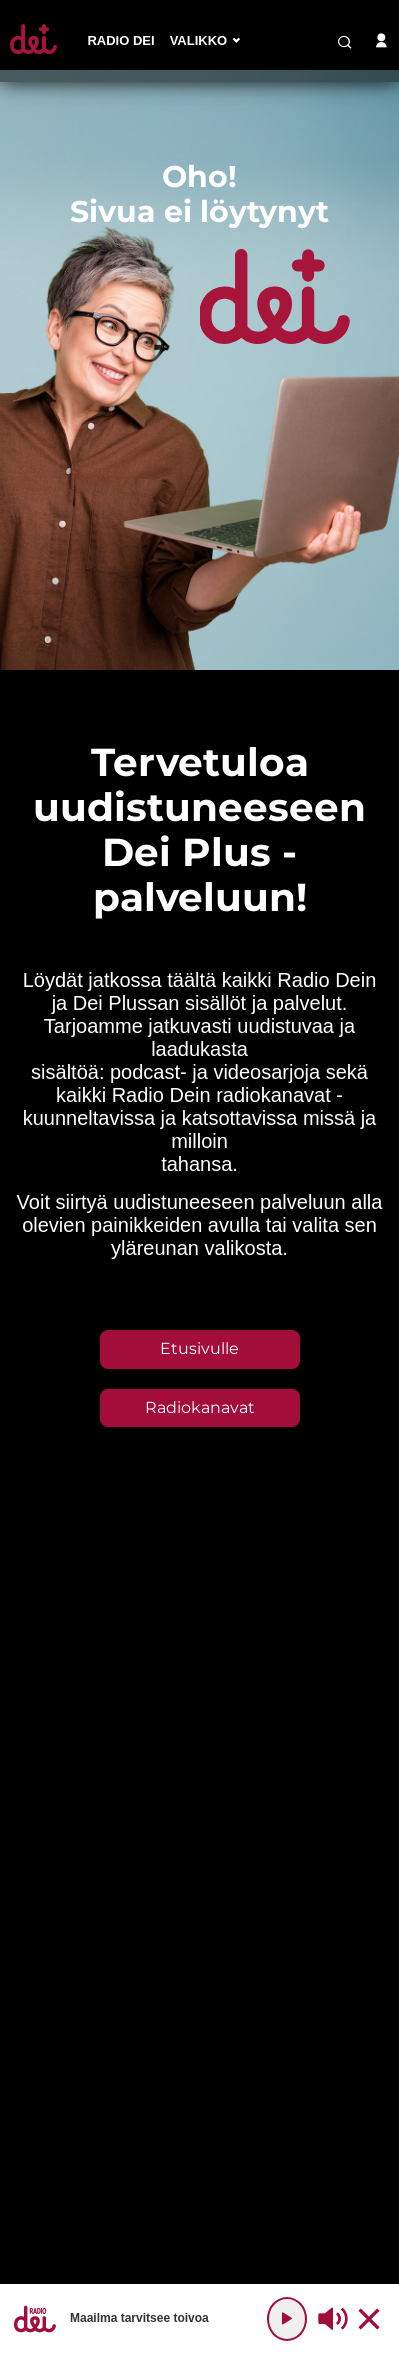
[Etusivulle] (33, 53)
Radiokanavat (200, 1407)
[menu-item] (120, 41)
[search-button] (345, 42)
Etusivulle (199, 1348)
